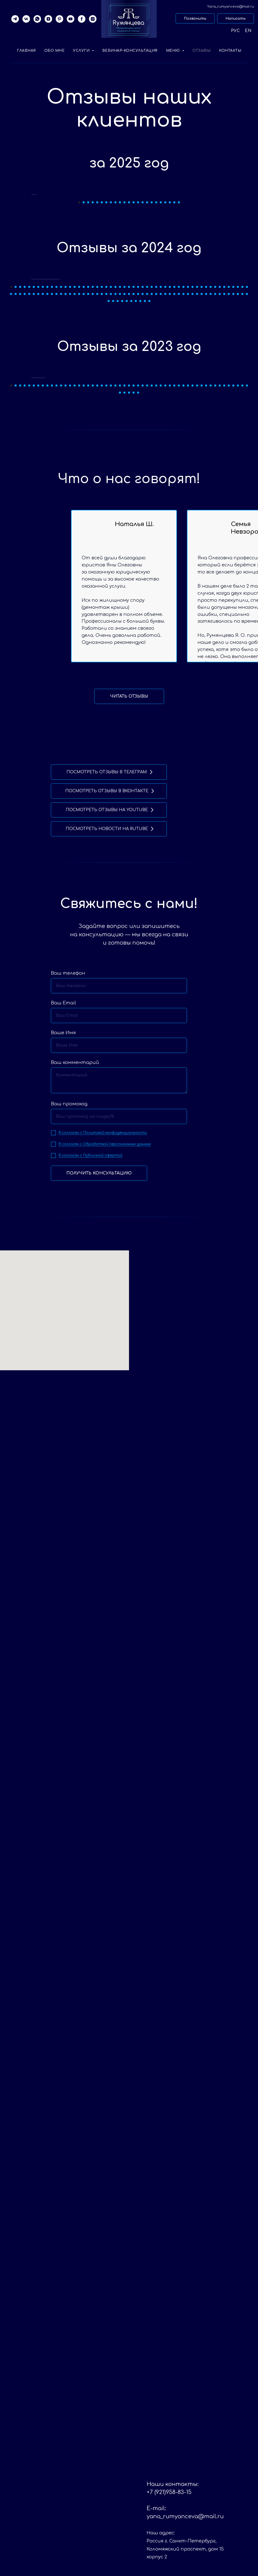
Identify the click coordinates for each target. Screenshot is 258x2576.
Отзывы (201, 50)
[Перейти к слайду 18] (156, 448)
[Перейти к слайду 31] (147, 779)
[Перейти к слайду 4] (93, 448)
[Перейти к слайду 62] (47, 786)
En (248, 31)
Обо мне (54, 50)
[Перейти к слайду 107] (109, 793)
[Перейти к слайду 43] (202, 779)
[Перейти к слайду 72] (93, 786)
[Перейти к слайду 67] (70, 786)
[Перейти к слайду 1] (79, 448)
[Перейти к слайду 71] (88, 786)
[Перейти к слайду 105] (242, 786)
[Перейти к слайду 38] (179, 779)
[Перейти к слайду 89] (170, 786)
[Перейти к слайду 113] (136, 793)
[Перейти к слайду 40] (188, 779)
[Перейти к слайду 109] (118, 793)
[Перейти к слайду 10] (120, 448)
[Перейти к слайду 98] (211, 786)
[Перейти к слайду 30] (143, 779)
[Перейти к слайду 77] (115, 786)
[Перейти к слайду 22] (174, 448)
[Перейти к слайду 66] (65, 786)
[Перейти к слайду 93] (188, 786)
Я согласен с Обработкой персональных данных (104, 1882)
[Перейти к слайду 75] (106, 786)
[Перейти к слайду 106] (247, 786)
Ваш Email (63, 1741)
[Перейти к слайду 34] (161, 779)
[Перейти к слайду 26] (124, 779)
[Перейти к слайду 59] (34, 786)
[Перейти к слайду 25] (120, 779)
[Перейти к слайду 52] (242, 779)
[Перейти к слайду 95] (197, 786)
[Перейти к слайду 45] (211, 779)
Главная (26, 50)
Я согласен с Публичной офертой (90, 1894)
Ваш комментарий (75, 1800)
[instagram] (92, 19)
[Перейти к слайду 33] (156, 779)
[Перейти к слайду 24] (115, 779)
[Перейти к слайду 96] (202, 786)
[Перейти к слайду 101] (224, 786)
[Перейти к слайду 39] (183, 779)
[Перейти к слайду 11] (124, 448)
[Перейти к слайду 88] (165, 786)
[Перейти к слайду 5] (97, 448)
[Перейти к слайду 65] (61, 786)
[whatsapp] (37, 19)
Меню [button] (173, 50)
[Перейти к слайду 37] (174, 779)
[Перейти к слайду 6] (102, 448)
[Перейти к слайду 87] (161, 786)
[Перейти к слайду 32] (152, 779)
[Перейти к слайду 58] (29, 786)
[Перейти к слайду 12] (129, 448)
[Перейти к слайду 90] (174, 786)
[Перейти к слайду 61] (43, 786)
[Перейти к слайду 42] (197, 779)
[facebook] (81, 19)
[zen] (48, 19)
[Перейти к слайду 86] (156, 786)
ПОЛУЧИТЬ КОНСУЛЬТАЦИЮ (99, 1911)
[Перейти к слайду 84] (147, 786)
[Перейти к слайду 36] (170, 779)
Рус (235, 31)
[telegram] (15, 19)
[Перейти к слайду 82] (138, 786)
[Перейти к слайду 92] (183, 786)
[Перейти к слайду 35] (165, 779)
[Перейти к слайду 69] (79, 786)
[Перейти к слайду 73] (97, 786)
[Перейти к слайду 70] (84, 786)
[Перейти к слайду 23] (179, 448)
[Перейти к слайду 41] (192, 779)
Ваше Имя (63, 1770)
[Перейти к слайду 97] (206, 786)
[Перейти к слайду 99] (215, 786)
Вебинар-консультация (129, 50)
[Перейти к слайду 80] (129, 786)
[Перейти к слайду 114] (140, 793)
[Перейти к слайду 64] (56, 786)
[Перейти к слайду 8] (111, 448)
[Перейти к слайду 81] (134, 786)
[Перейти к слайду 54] (11, 786)
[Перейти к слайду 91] (179, 786)
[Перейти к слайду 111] (127, 793)
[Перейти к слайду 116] (149, 793)
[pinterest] (59, 19)
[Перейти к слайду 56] (20, 786)
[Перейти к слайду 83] (143, 786)
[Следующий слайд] (227, 317)
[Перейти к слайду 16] (147, 448)
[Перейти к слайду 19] (161, 448)
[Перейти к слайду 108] (113, 793)
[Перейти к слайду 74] (102, 786)
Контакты (230, 50)
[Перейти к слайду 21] (170, 448)
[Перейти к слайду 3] (88, 448)
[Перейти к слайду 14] (138, 448)
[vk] (26, 19)
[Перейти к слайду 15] (143, 448)
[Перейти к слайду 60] (38, 786)
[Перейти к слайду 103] (233, 786)
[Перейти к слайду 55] (16, 786)
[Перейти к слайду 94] (192, 786)
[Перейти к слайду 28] (134, 779)
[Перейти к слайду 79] (124, 786)
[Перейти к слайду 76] (111, 786)
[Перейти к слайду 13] (134, 448)
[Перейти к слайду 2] (84, 448)
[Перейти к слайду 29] (138, 779)
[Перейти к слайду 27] (129, 779)
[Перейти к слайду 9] (115, 448)
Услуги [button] (82, 50)
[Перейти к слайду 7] (106, 448)
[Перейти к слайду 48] (224, 779)
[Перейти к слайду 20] (165, 448)
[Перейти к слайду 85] (152, 786)
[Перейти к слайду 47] (220, 779)
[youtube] (70, 19)
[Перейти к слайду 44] (206, 779)
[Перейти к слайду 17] (152, 448)
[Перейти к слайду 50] (233, 779)
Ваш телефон (68, 1711)
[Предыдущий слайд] (31, 317)
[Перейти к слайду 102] (229, 786)
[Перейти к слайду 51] (238, 779)
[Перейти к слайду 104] (238, 786)
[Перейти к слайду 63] (52, 786)
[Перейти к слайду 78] (120, 786)
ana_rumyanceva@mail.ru (231, 6)
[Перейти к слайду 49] (229, 779)
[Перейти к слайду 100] (220, 786)
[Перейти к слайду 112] (131, 793)
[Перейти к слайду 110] (122, 793)
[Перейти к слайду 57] (25, 786)
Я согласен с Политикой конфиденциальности (102, 1871)
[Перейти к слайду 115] (145, 793)
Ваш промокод (69, 1842)
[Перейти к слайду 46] (215, 779)
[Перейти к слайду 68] (75, 786)
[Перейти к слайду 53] (247, 779)
